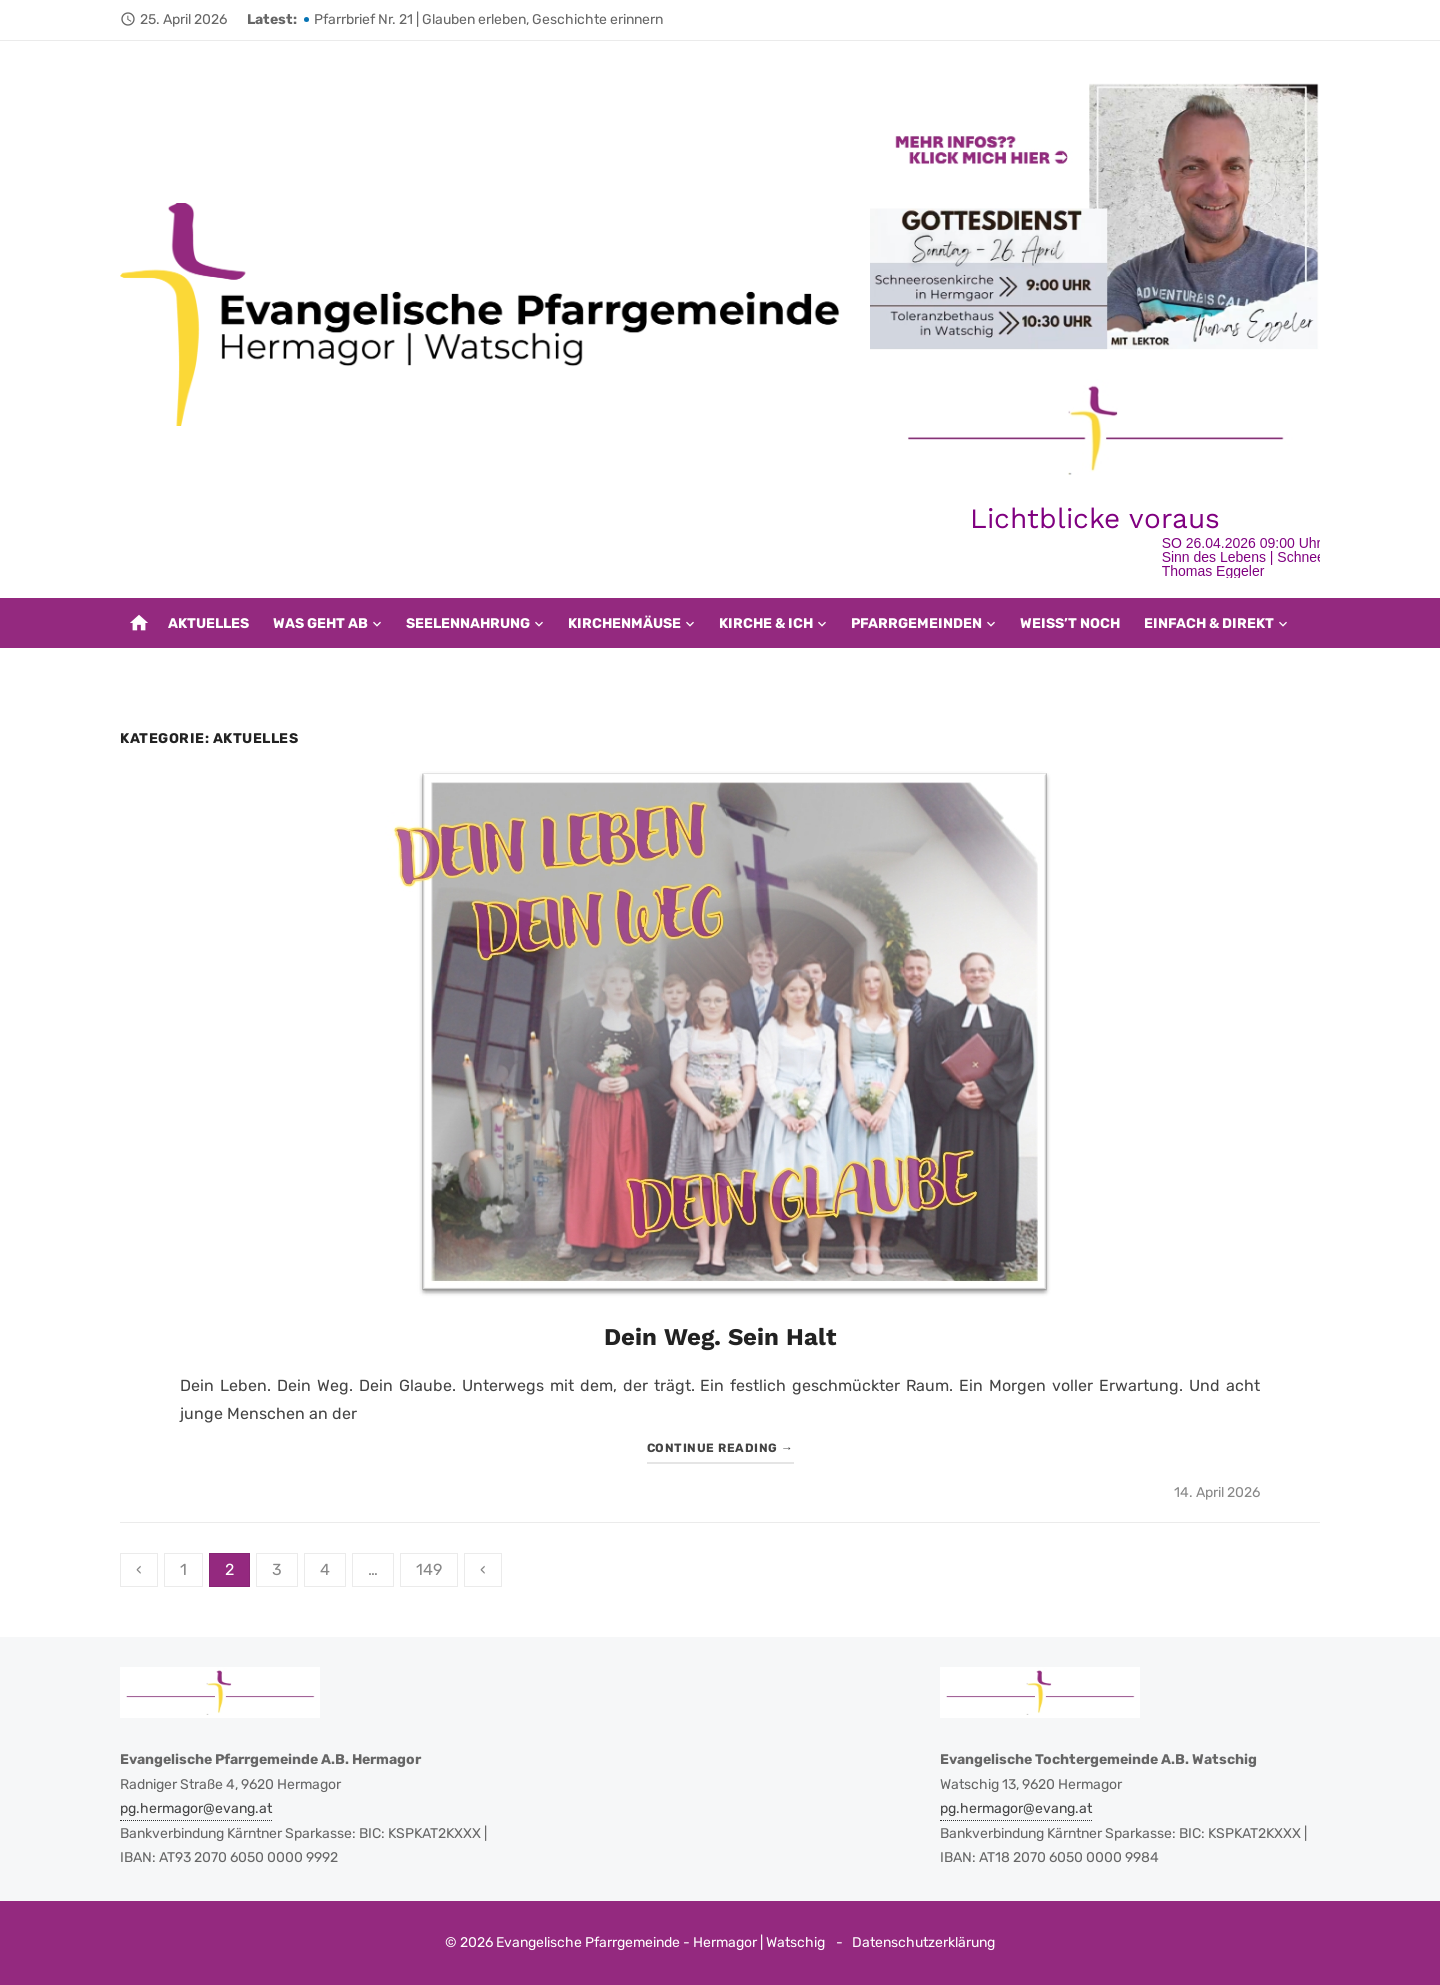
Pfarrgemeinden (916, 623)
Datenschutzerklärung (923, 1942)
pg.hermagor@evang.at (196, 1808)
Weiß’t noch (1070, 623)
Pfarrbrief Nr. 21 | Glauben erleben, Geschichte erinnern (488, 19)
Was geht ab (320, 623)
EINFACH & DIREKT (1209, 623)
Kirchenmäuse (624, 623)
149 (429, 1569)
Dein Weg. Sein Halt (720, 1337)
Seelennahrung (468, 623)
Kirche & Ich (766, 623)
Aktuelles (208, 623)
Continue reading (720, 1448)
